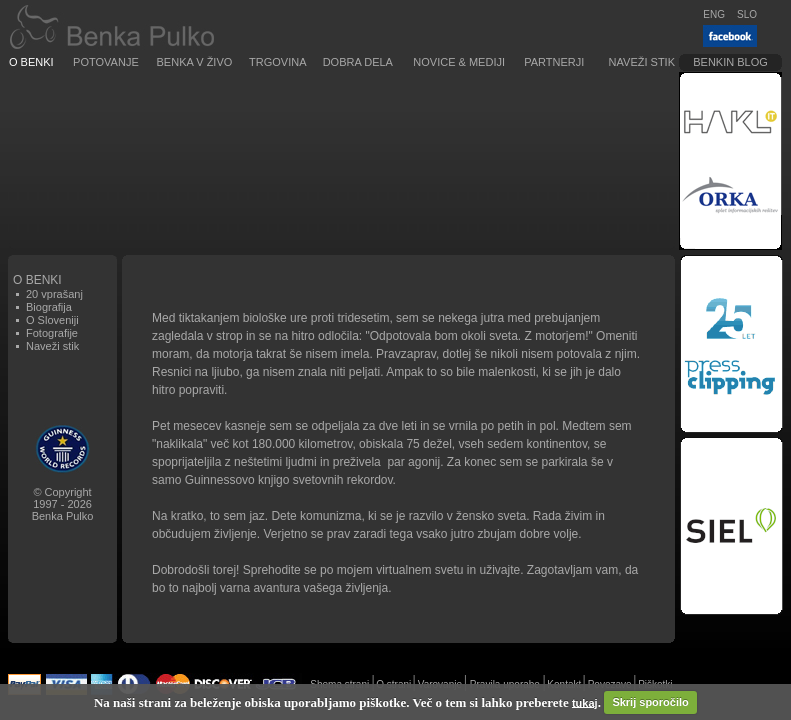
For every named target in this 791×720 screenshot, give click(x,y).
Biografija (49, 307)
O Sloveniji (52, 320)
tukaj (585, 702)
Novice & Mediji (459, 62)
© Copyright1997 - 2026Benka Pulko (63, 504)
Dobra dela (358, 62)
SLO (747, 14)
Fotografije (52, 333)
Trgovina (277, 62)
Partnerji (554, 62)
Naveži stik (642, 62)
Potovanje (106, 62)
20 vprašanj (54, 294)
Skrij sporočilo (650, 702)
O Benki (31, 62)
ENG (714, 14)
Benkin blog (730, 62)
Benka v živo (195, 62)
